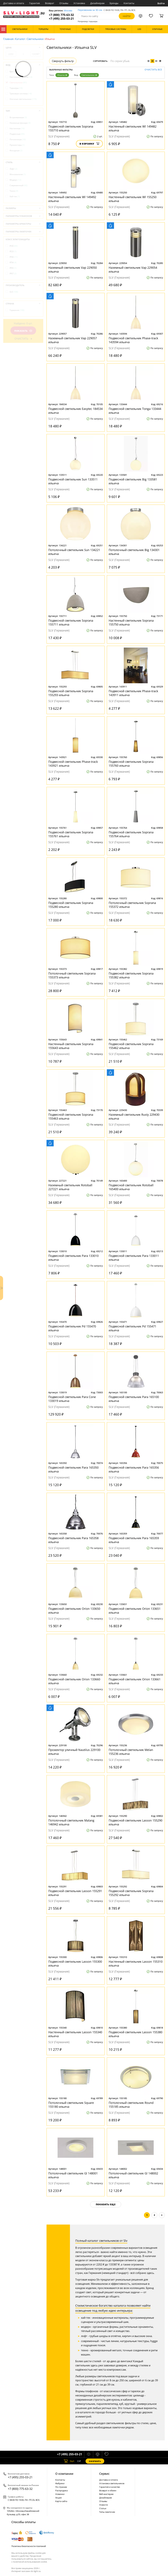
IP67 (13, 273)
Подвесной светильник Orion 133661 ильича (135, 1681)
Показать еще (106, 2204)
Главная (8, 39)
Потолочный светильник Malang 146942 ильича (71, 1822)
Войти (161, 3)
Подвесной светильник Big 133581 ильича (133, 481)
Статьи (102, 2508)
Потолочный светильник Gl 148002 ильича (133, 2175)
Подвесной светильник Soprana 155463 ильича (70, 1116)
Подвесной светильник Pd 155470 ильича (72, 1328)
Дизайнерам (97, 3)
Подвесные (17, 134)
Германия (17, 310)
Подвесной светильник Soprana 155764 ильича (131, 834)
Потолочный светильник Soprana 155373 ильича (72, 975)
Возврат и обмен (107, 2490)
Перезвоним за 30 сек (90, 10)
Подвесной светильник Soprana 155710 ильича (70, 128)
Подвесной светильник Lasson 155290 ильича (135, 1822)
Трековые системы (21, 93)
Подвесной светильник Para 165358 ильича (73, 1540)
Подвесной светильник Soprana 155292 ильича (131, 1893)
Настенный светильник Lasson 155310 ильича (135, 1963)
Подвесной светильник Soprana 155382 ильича (131, 975)
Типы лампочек (107, 2511)
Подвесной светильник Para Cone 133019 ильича (72, 1399)
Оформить (95, 2461)
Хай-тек (15, 196)
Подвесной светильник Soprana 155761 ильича (70, 834)
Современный (18, 185)
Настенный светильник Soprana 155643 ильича (70, 1046)
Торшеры (16, 88)
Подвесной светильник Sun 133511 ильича (73, 481)
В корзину (89, 143)
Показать (23, 330)
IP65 (13, 268)
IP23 (13, 251)
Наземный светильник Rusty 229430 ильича (134, 1116)
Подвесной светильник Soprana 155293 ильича (70, 693)
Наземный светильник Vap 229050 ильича (72, 269)
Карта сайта (61, 2501)
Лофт (13, 168)
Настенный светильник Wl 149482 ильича (132, 128)
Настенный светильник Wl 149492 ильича (72, 199)
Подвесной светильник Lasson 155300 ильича (75, 1963)
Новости (103, 2504)
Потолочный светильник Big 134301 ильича (134, 552)
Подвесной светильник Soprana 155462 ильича (131, 1046)
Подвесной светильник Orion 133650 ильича (74, 1610)
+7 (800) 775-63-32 (61, 15)
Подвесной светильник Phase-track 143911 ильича (133, 693)
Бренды (114, 3)
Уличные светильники (23, 99)
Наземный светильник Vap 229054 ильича (133, 269)
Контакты (129, 3)
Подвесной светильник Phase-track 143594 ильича (133, 340)
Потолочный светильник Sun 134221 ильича (74, 552)
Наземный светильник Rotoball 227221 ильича (70, 1187)
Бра (13, 71)
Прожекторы (17, 145)
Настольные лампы (21, 77)
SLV (14, 291)
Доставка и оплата (13, 3)
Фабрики (59, 2483)
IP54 (13, 262)
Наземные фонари (20, 123)
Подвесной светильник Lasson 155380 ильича (135, 2034)
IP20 (14, 246)
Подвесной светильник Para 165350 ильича (73, 1469)
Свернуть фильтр (63, 61)
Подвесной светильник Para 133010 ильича (73, 1258)
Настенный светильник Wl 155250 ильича (132, 199)
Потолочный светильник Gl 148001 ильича (73, 2175)
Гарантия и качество (109, 2486)
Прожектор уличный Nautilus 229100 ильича (74, 1752)
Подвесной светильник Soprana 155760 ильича (131, 763)
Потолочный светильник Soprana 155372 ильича (132, 905)
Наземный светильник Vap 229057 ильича (72, 340)
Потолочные (18, 139)
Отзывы (63, 3)
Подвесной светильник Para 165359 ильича (134, 1540)
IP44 (14, 257)
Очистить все (153, 69)
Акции (58, 2497)
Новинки (59, 2494)
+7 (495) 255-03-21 (61, 18)
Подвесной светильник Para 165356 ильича (134, 1469)
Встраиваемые (18, 117)
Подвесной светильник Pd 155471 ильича (132, 1328)
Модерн (15, 179)
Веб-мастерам (106, 2494)
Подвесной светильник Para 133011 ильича (134, 1258)
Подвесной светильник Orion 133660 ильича (74, 1681)
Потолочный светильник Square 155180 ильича (71, 2105)
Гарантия (34, 3)
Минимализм (18, 174)
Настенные (17, 128)
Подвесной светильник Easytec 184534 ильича (75, 411)
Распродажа (61, 2490)
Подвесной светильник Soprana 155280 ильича (70, 905)
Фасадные (16, 150)
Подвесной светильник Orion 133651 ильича (135, 1610)
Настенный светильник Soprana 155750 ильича (131, 622)
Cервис (104, 2474)
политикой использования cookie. (30, 2561)
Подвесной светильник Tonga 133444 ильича (135, 411)
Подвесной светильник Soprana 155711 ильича (70, 622)
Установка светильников (111, 2483)
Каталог (3, 29)
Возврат (49, 3)
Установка (79, 3)
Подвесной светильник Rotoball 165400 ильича (131, 1187)
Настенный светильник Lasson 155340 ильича (75, 2034)
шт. (69, 2461)
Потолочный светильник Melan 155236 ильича (131, 1752)
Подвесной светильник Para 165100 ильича (134, 1399)
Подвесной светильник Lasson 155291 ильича (75, 1893)
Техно (14, 191)
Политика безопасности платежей (28, 2546)
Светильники (35, 39)
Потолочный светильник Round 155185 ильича (131, 2105)
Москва (68, 10)
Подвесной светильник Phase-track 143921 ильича (73, 763)
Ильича (62, 75)
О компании (64, 2474)
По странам (61, 2486)
